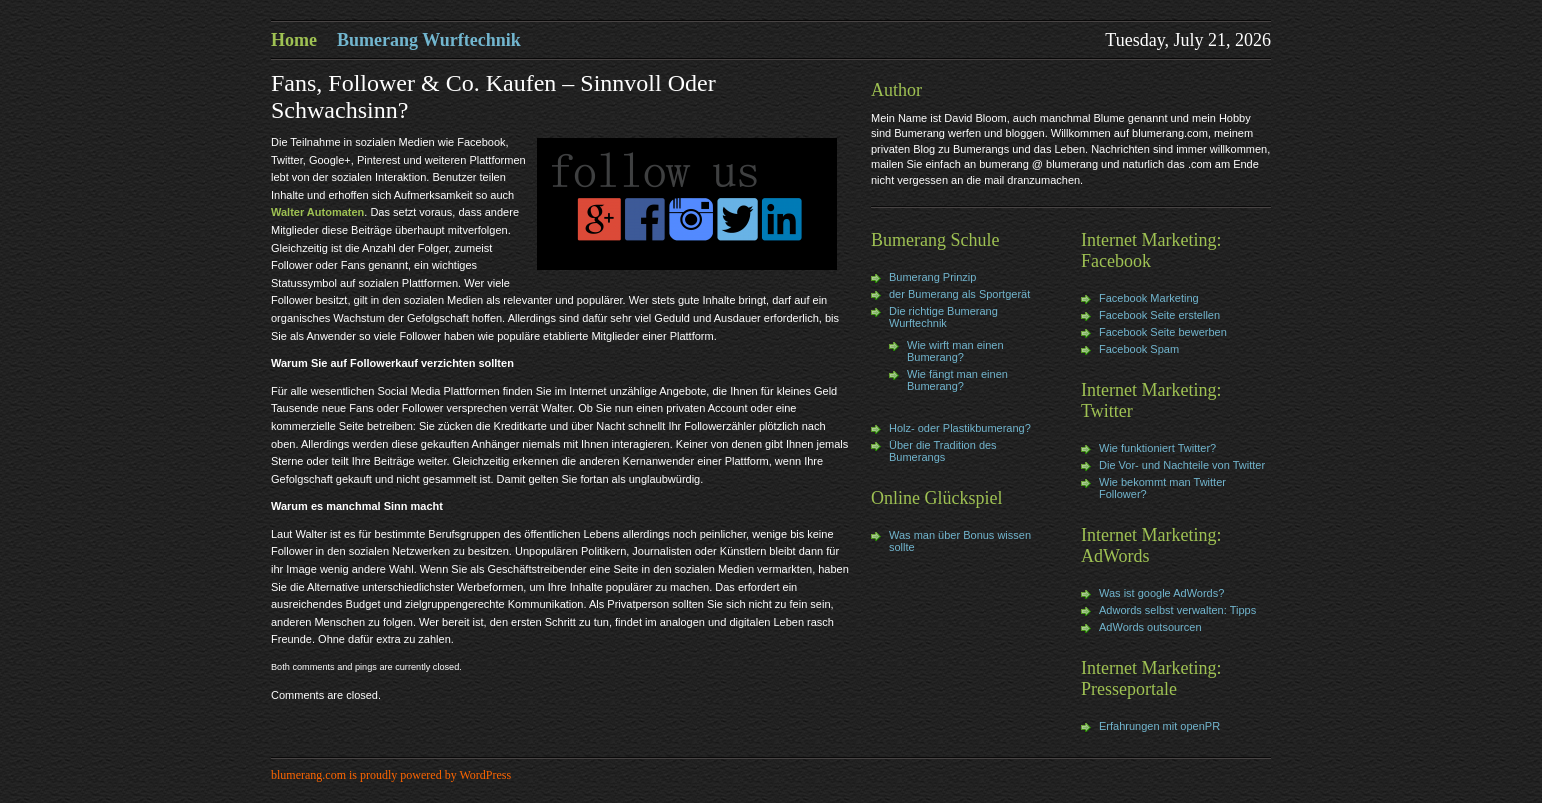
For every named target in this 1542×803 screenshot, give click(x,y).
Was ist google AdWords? (1161, 593)
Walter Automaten (317, 212)
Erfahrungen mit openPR (1159, 726)
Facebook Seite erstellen (1159, 315)
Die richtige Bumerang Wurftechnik (943, 317)
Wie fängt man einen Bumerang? (957, 380)
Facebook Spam (1139, 349)
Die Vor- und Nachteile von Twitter (1182, 465)
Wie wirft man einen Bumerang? (955, 351)
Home (294, 40)
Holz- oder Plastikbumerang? (960, 428)
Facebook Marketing (1149, 298)
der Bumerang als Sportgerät (959, 294)
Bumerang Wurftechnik (429, 40)
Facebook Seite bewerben (1163, 332)
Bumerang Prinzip (932, 277)
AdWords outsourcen (1150, 627)
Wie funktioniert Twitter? (1157, 448)
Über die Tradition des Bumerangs (943, 451)
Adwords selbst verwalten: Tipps (1177, 610)
